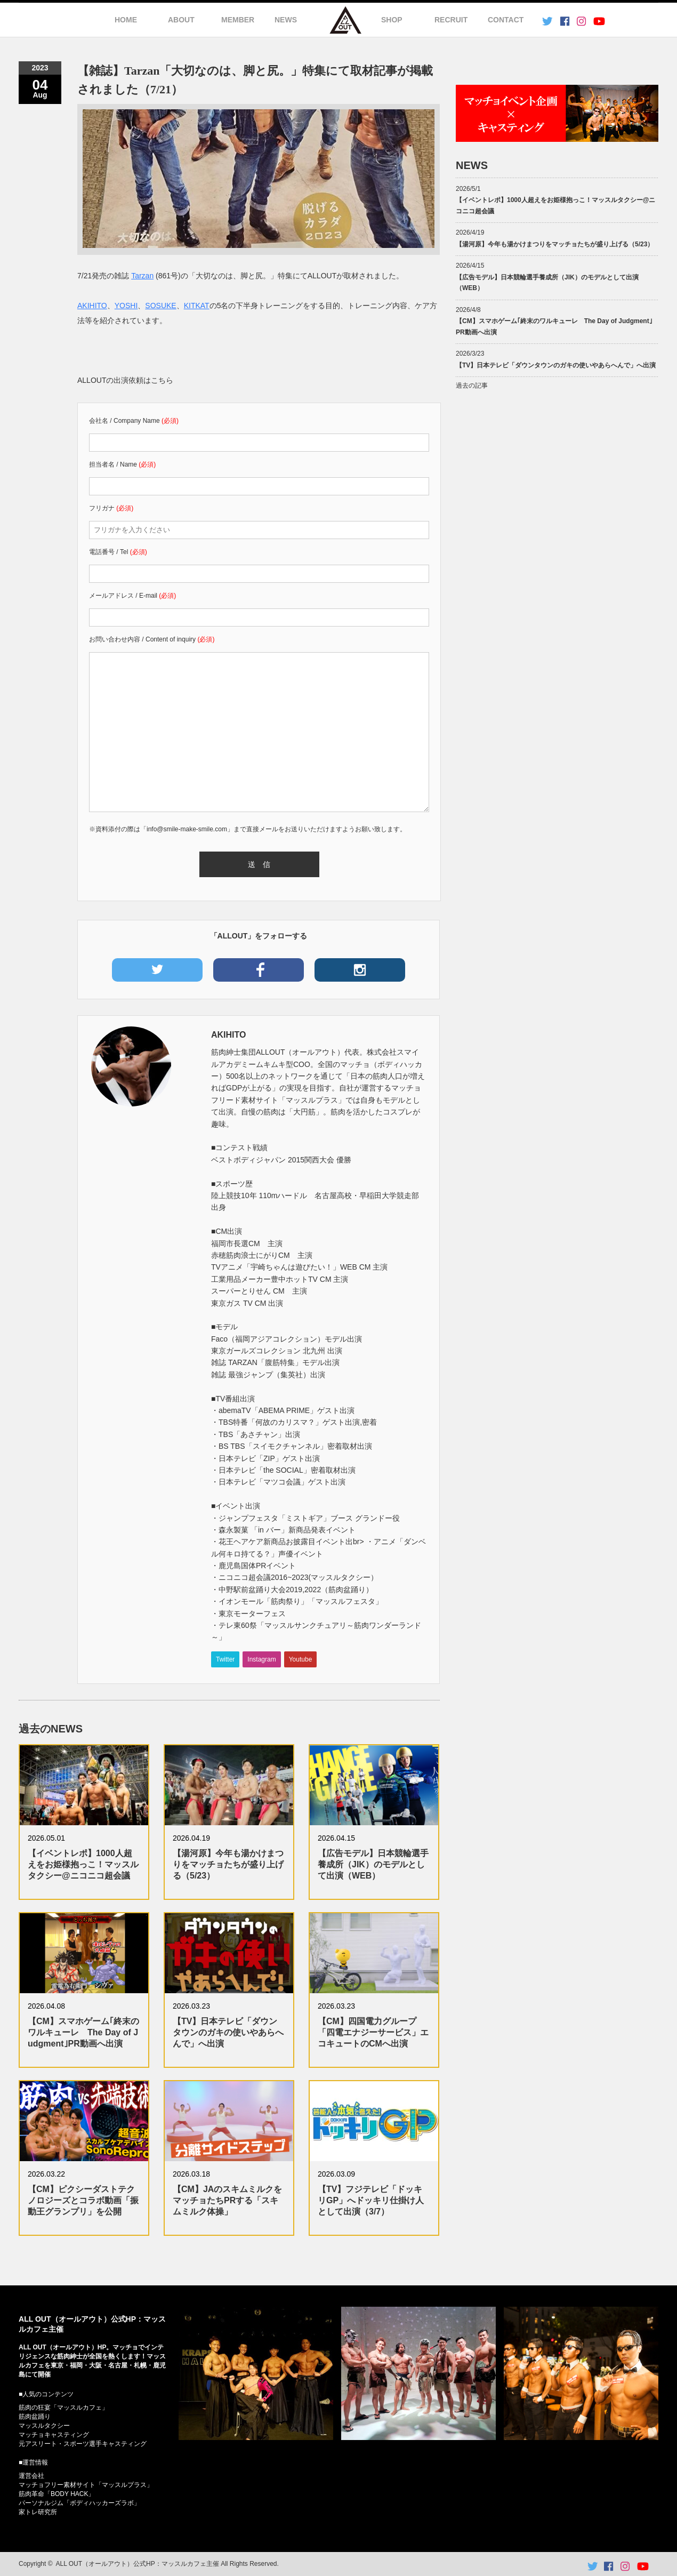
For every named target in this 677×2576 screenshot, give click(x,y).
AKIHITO (92, 305)
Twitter (225, 1659)
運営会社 (31, 2475)
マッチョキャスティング (54, 2434)
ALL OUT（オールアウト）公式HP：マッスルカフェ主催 (137, 2563)
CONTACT (505, 19)
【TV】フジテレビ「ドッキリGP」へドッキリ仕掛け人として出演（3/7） (371, 2200)
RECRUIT (451, 19)
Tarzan (142, 275)
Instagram (261, 1659)
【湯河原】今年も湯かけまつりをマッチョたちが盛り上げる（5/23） (228, 1864)
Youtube (300, 1659)
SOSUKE (160, 305)
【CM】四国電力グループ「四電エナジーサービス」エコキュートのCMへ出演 (373, 2032)
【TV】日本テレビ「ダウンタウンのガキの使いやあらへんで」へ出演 (228, 2032)
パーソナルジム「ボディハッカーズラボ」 (79, 2503)
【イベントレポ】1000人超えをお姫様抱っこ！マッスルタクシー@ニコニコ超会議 (83, 1864)
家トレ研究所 (38, 2512)
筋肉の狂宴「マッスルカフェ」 (63, 2407)
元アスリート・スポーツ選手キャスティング (83, 2443)
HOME (126, 19)
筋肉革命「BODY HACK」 (56, 2494)
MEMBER (237, 19)
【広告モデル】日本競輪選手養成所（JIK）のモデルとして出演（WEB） (373, 1864)
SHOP (391, 19)
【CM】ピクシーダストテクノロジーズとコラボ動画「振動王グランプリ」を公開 (83, 2200)
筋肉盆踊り (35, 2416)
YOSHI (126, 305)
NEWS (286, 19)
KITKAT (196, 305)
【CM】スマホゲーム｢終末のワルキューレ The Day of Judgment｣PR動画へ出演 (83, 2032)
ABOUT (181, 19)
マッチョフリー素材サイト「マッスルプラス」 (86, 2485)
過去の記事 (472, 385)
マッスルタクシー (44, 2425)
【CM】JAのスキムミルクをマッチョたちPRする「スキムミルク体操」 (227, 2200)
